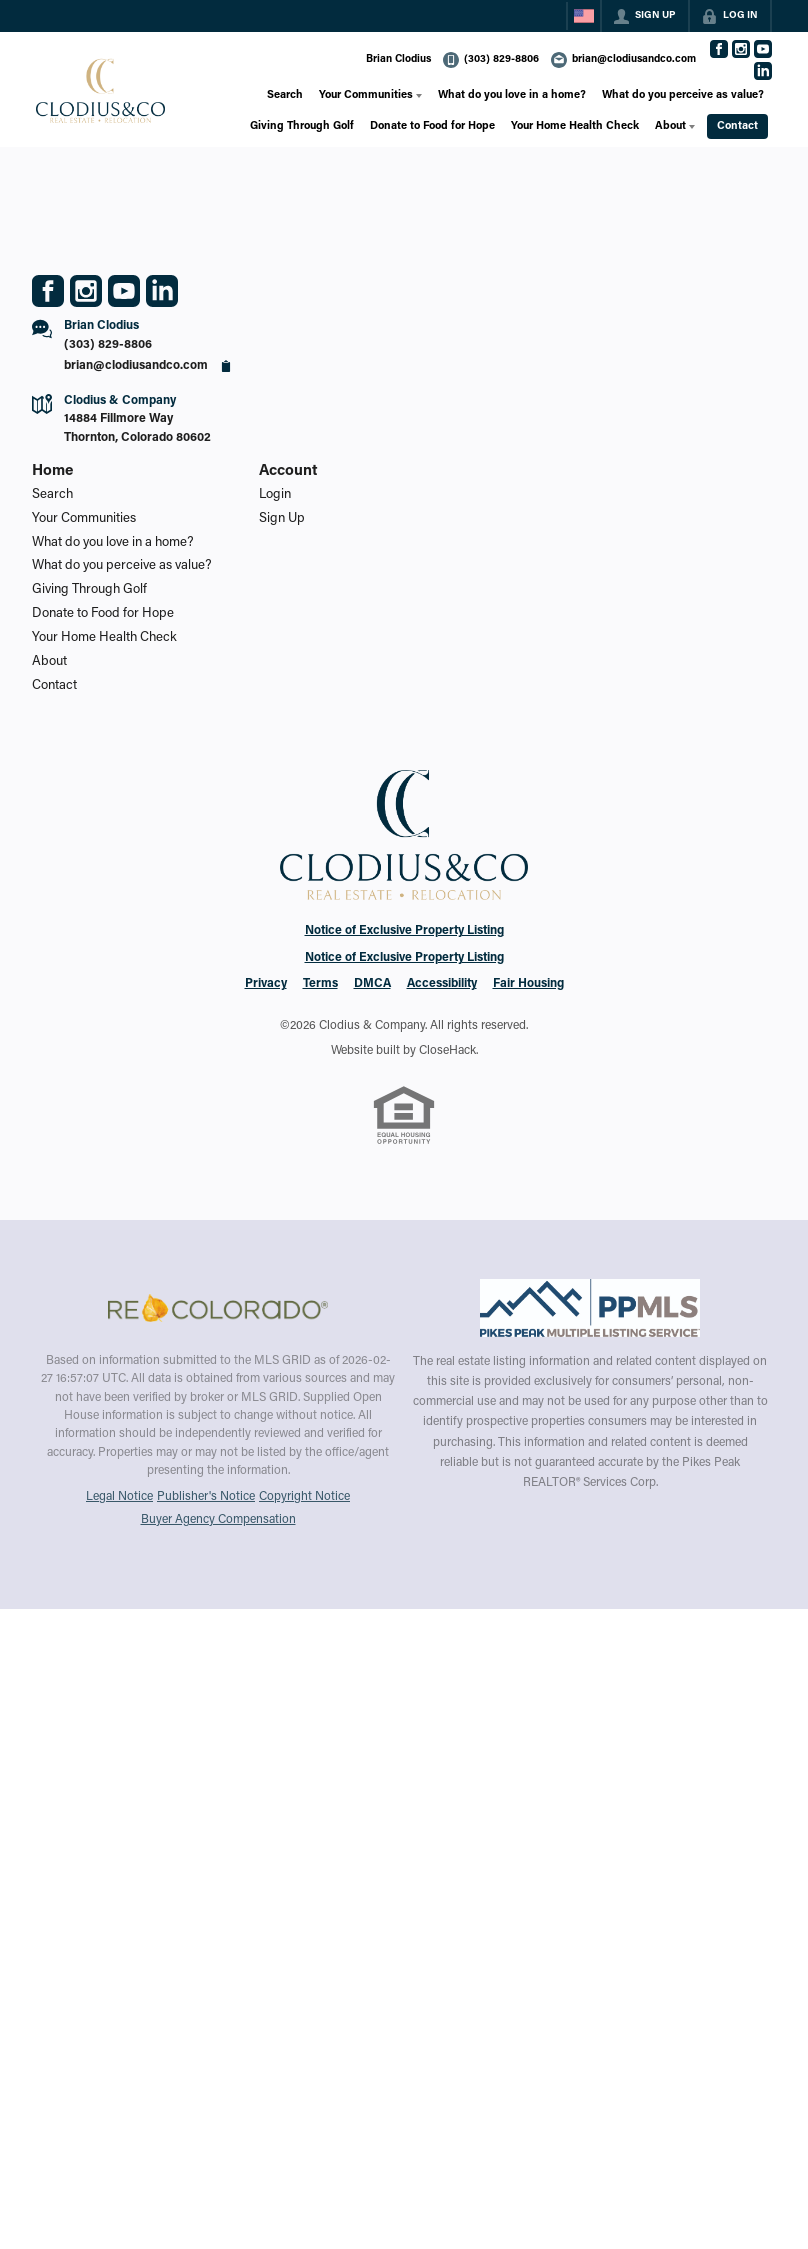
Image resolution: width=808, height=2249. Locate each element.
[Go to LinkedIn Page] (763, 71)
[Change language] (584, 16)
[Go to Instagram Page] (741, 49)
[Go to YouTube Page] (763, 49)
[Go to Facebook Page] (719, 49)
